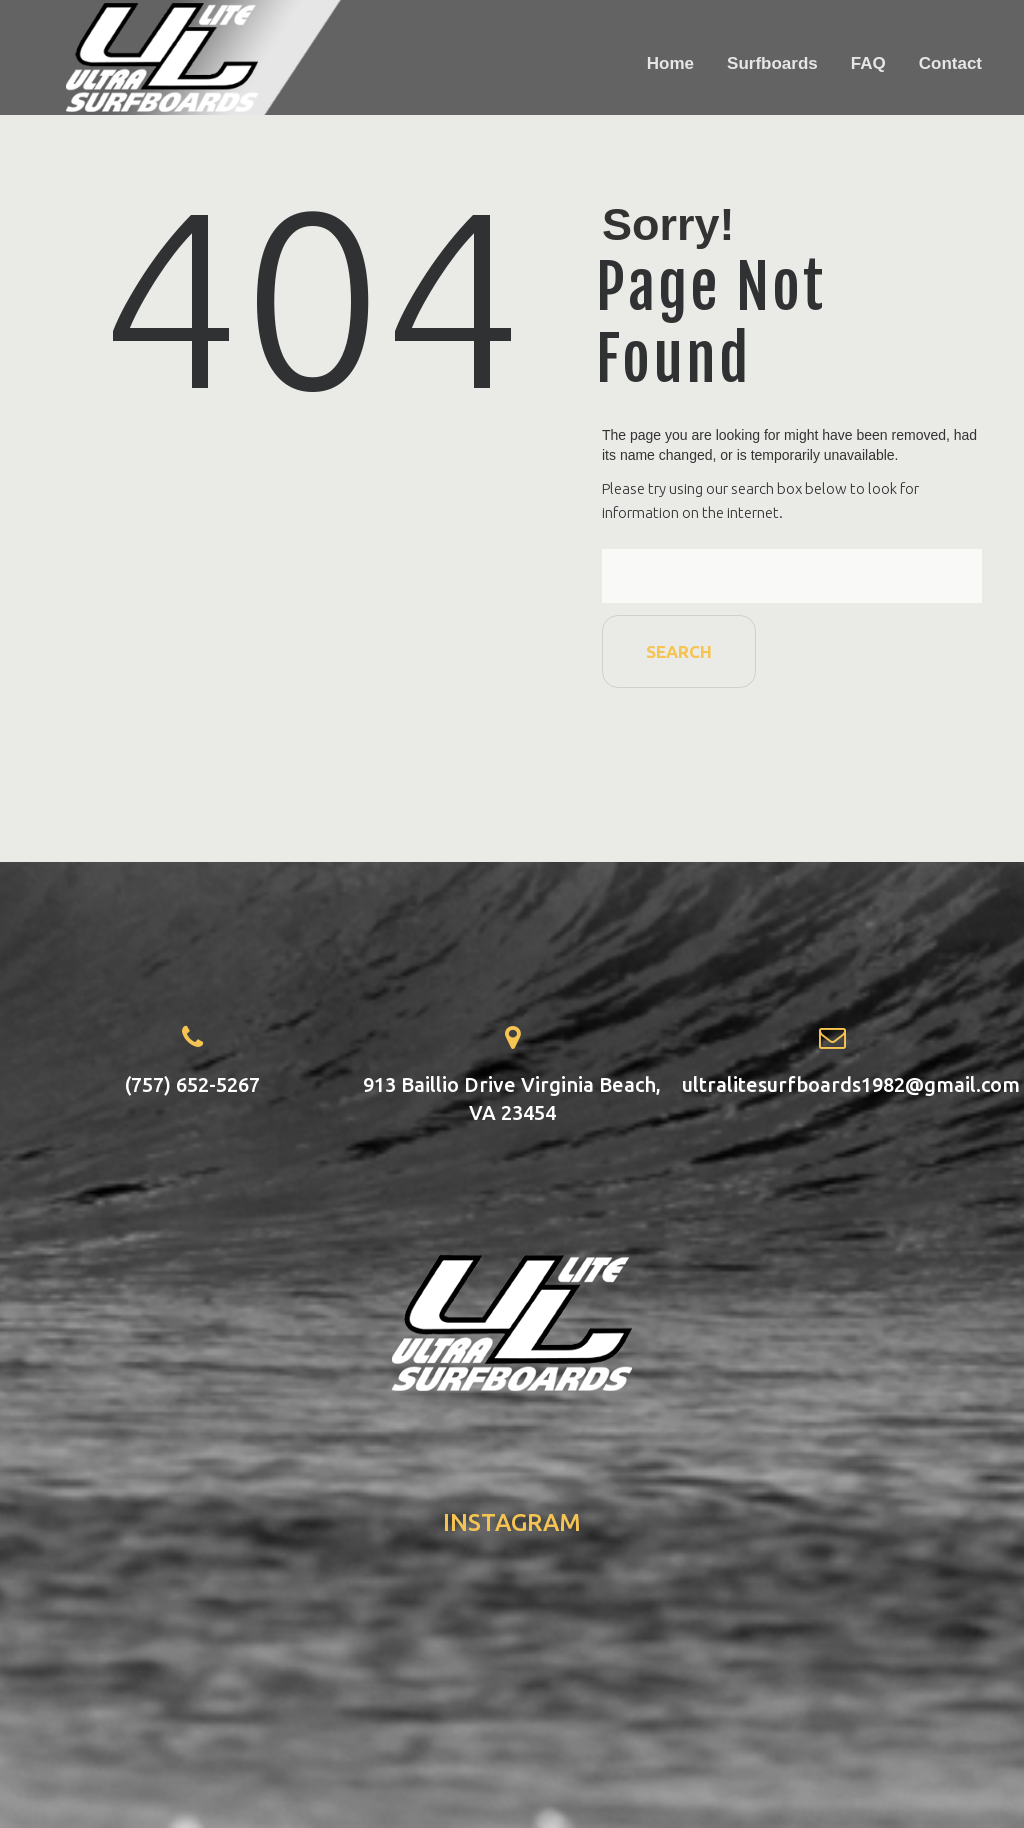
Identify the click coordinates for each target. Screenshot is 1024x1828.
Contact (950, 64)
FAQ (868, 64)
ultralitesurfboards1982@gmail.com (851, 1084)
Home (670, 64)
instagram (512, 1522)
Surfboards (772, 64)
